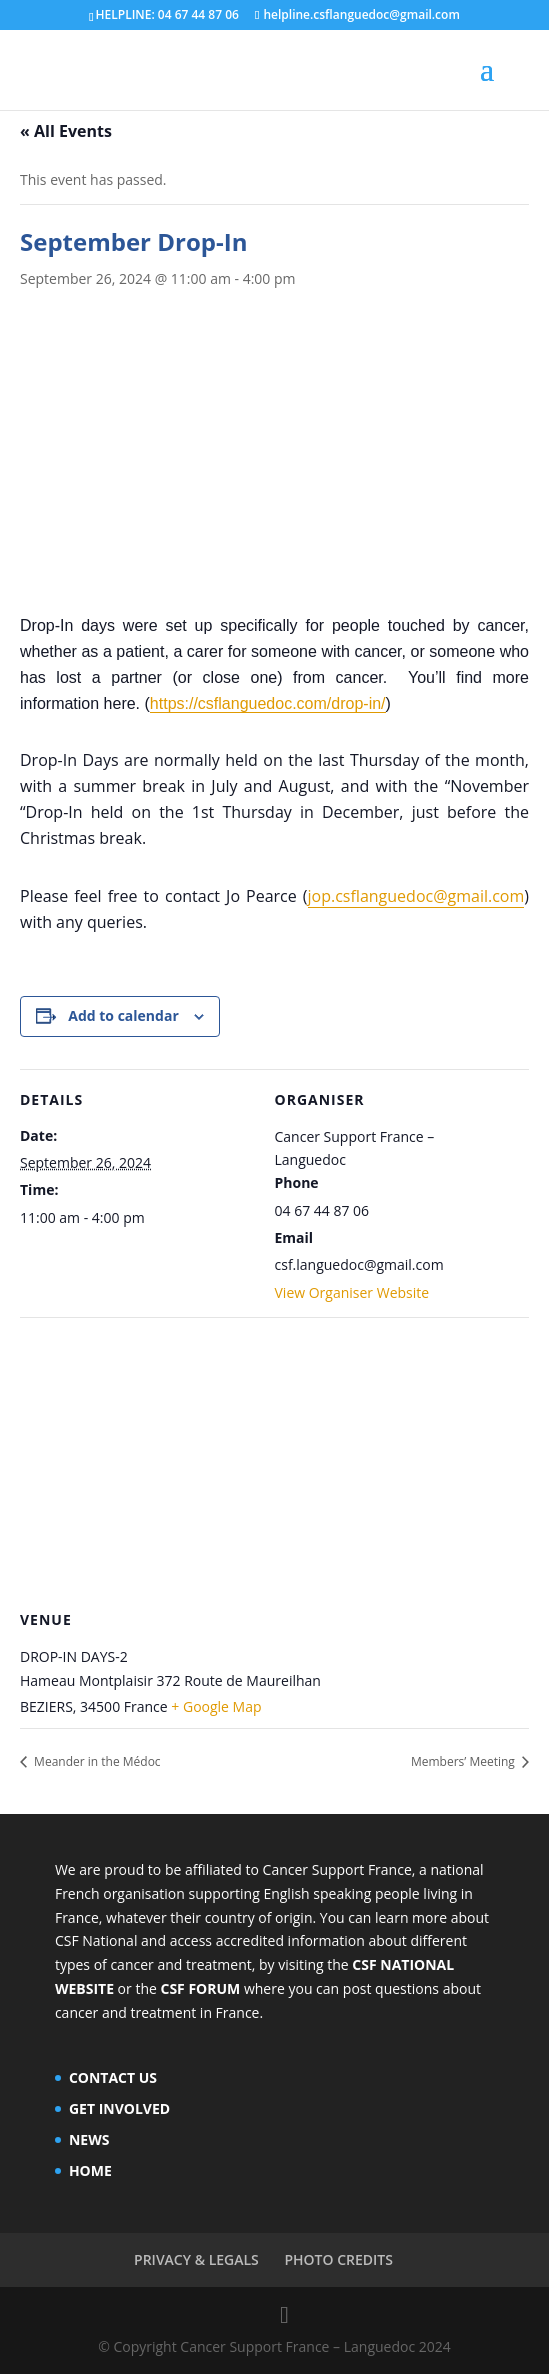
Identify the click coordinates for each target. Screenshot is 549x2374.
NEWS (89, 2139)
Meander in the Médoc (96, 1761)
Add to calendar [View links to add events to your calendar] (123, 1015)
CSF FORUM (200, 1988)
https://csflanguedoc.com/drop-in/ (268, 703)
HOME (90, 2170)
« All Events (66, 131)
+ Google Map (216, 1706)
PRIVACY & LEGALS (196, 2259)
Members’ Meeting (464, 1761)
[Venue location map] (274, 1461)
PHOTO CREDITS (338, 2259)
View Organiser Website (352, 1292)
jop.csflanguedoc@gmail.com (416, 896)
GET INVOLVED (119, 2108)
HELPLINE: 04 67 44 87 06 (167, 14)
